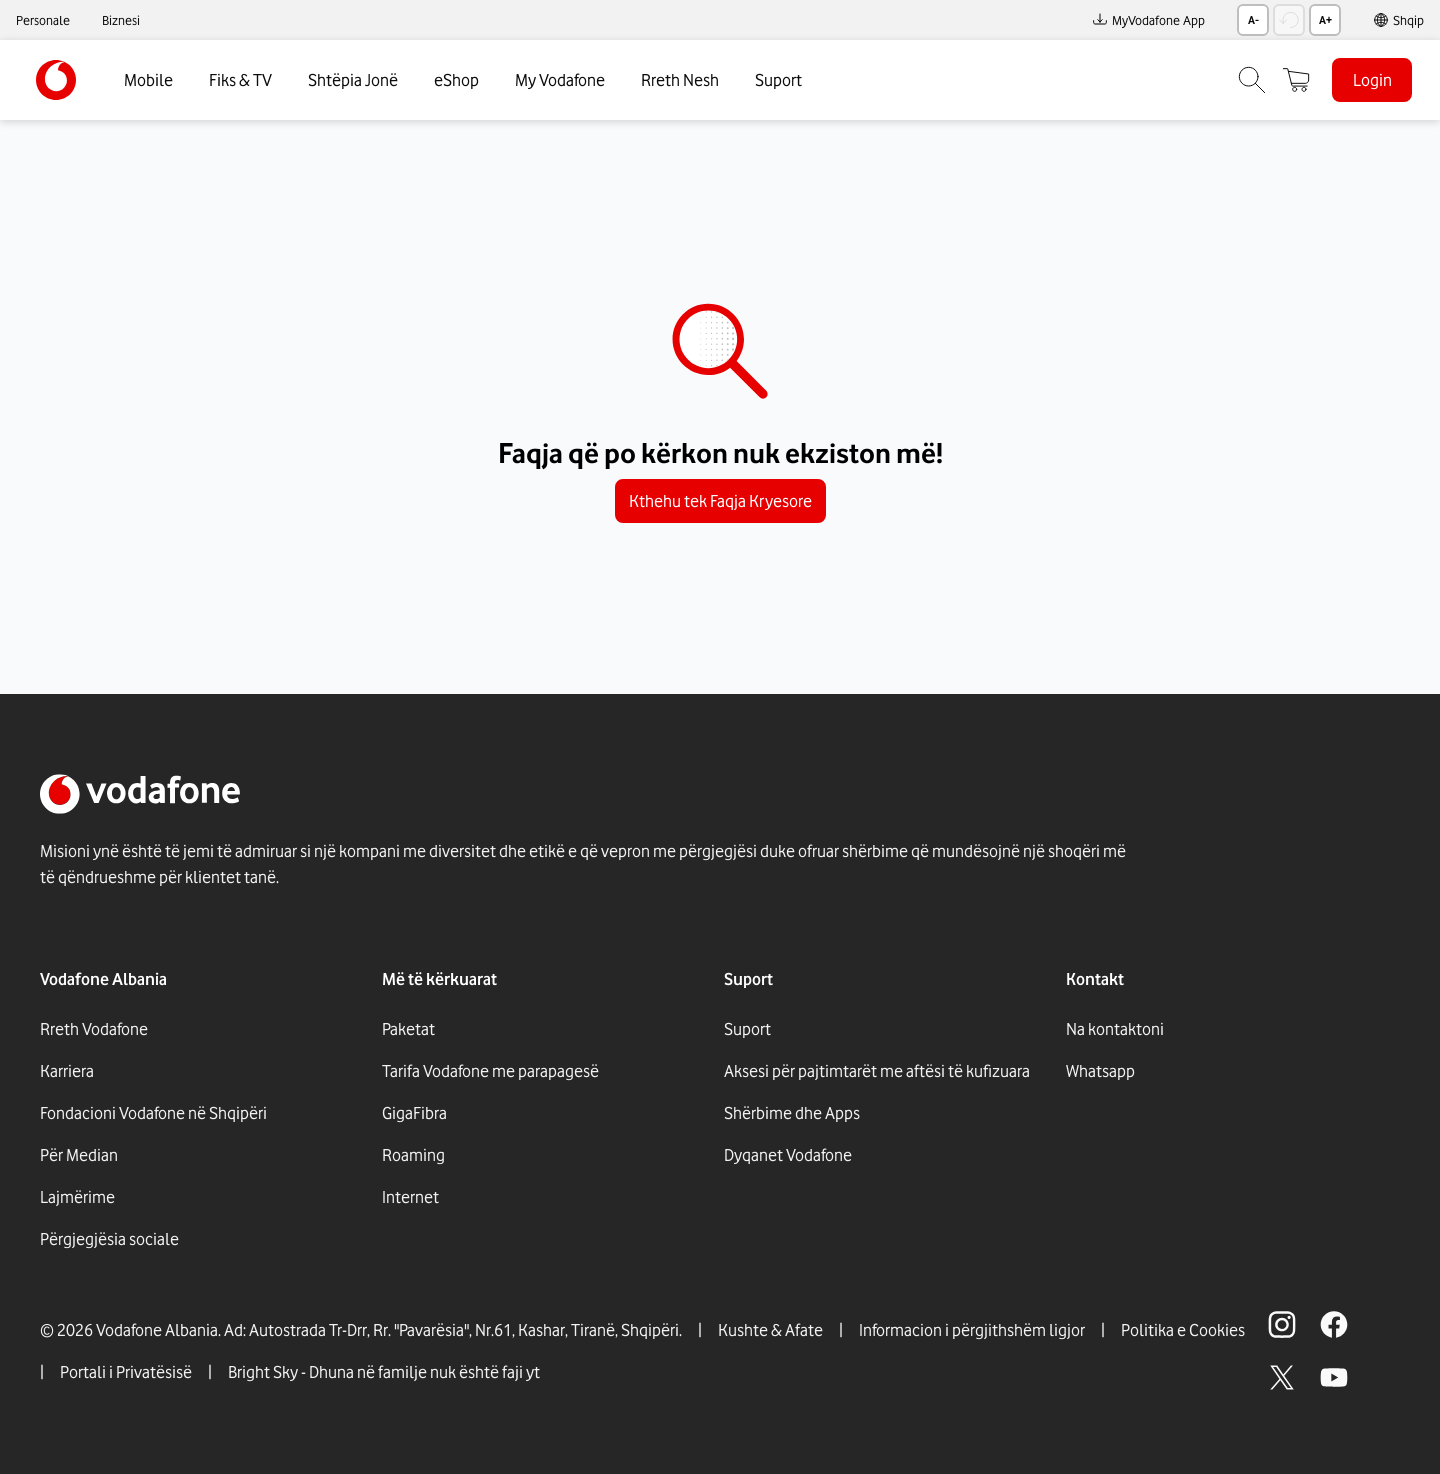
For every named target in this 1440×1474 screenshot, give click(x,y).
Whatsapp (1100, 1071)
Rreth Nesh (680, 80)
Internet (410, 1197)
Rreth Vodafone (94, 1029)
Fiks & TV (240, 80)
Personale (43, 20)
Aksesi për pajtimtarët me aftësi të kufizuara (877, 1071)
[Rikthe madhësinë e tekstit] (1289, 20)
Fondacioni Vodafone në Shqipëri (153, 1113)
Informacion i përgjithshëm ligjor (972, 1330)
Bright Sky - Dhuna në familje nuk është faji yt (384, 1372)
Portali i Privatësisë (126, 1372)
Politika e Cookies (1183, 1330)
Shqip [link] (1408, 20)
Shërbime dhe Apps (792, 1113)
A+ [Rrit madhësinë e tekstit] (1325, 20)
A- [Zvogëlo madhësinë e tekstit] (1253, 20)
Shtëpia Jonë (353, 80)
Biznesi (121, 20)
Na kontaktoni (1115, 1029)
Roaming (413, 1155)
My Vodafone (560, 80)
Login (1372, 80)
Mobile (148, 80)
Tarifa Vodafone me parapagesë (490, 1071)
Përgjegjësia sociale (109, 1239)
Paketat (408, 1029)
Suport (778, 80)
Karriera (67, 1071)
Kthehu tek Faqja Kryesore (720, 501)
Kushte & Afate (770, 1330)
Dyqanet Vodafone (788, 1155)
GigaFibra (414, 1113)
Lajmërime (77, 1197)
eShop (456, 80)
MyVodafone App (1148, 20)
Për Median (79, 1155)
